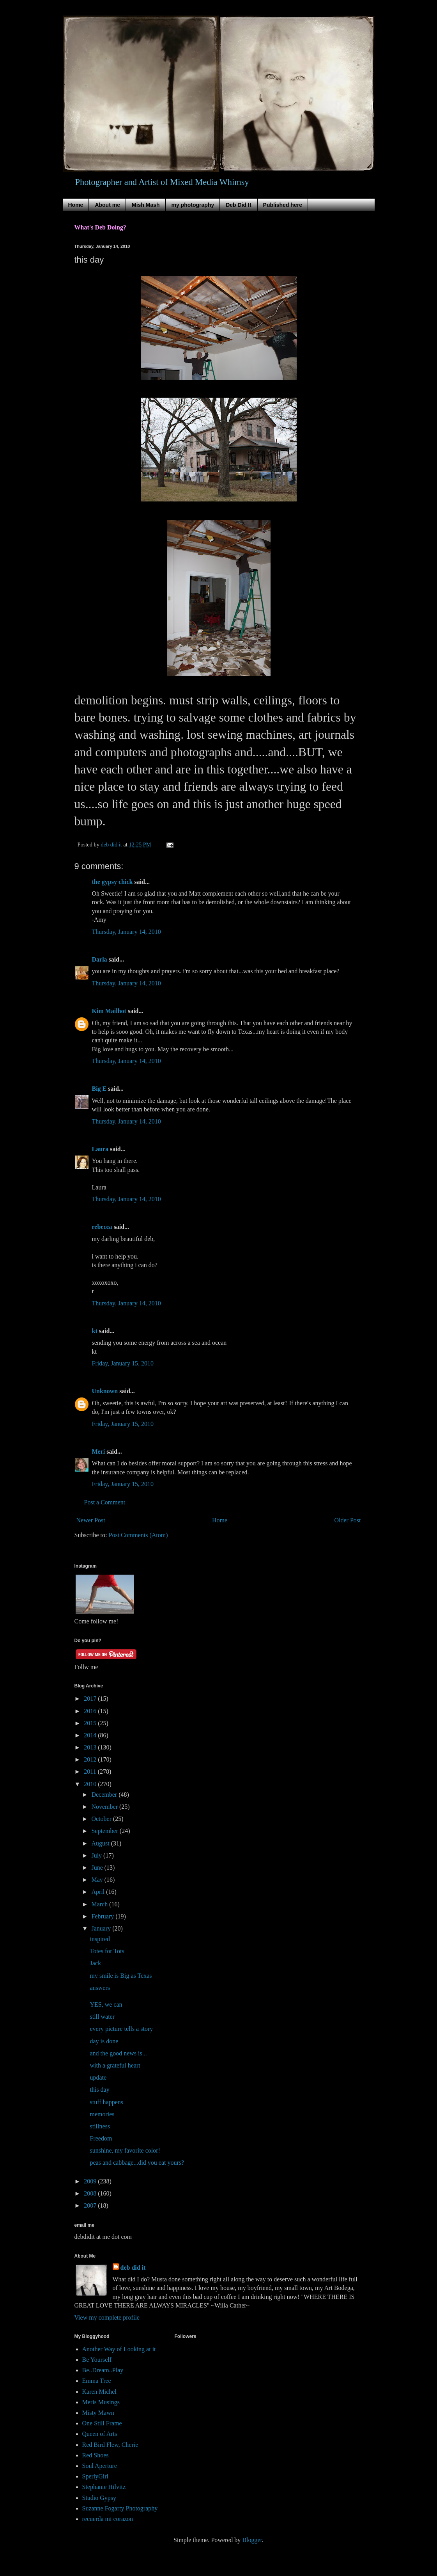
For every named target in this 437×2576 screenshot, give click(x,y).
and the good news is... (118, 2053)
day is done (104, 2041)
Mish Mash (146, 205)
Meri (98, 1451)
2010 (91, 1784)
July (97, 1855)
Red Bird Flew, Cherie (110, 2444)
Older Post (347, 1520)
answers (100, 1987)
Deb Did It (238, 205)
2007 (91, 2205)
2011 (90, 1771)
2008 (91, 2193)
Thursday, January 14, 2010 (126, 931)
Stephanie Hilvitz (104, 2487)
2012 (91, 1759)
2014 (91, 1735)
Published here (282, 205)
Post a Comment (105, 1502)
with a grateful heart (115, 2065)
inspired (100, 1939)
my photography (193, 205)
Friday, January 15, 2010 (123, 1363)
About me (107, 205)
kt (94, 1331)
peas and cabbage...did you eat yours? (137, 2162)
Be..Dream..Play (103, 2370)
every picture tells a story (121, 2028)
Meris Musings (101, 2402)
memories (102, 2114)
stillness (100, 2126)
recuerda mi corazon (107, 2519)
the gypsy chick (112, 881)
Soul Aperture (99, 2465)
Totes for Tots (107, 1951)
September (105, 1831)
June (97, 1867)
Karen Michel (99, 2391)
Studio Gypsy (99, 2497)
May (97, 1879)
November (105, 1806)
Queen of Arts (99, 2433)
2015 (91, 1723)
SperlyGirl (95, 2476)
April (98, 1891)
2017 (91, 1698)
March (100, 1904)
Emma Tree (96, 2380)
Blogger (252, 2540)
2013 (91, 1747)
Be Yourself (97, 2359)
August (101, 1843)
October (102, 1818)
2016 (91, 1711)
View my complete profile (107, 2317)
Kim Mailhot (109, 1011)
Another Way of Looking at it (119, 2349)
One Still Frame (102, 2423)
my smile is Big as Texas (121, 1975)
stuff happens (106, 2102)
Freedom (101, 2138)
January (101, 1928)
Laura (100, 1149)
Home (75, 205)
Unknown (105, 1391)
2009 (91, 2181)
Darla (99, 959)
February (103, 1916)
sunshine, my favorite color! (125, 2150)
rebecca (102, 1226)
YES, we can (106, 2004)
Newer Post (90, 1520)
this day (99, 2089)
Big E (99, 1088)
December (105, 1794)
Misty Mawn (98, 2412)
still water (102, 2016)
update (98, 2077)
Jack (95, 1963)
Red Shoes (95, 2455)
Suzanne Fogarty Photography (120, 2508)
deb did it (133, 2267)
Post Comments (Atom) (138, 1535)
